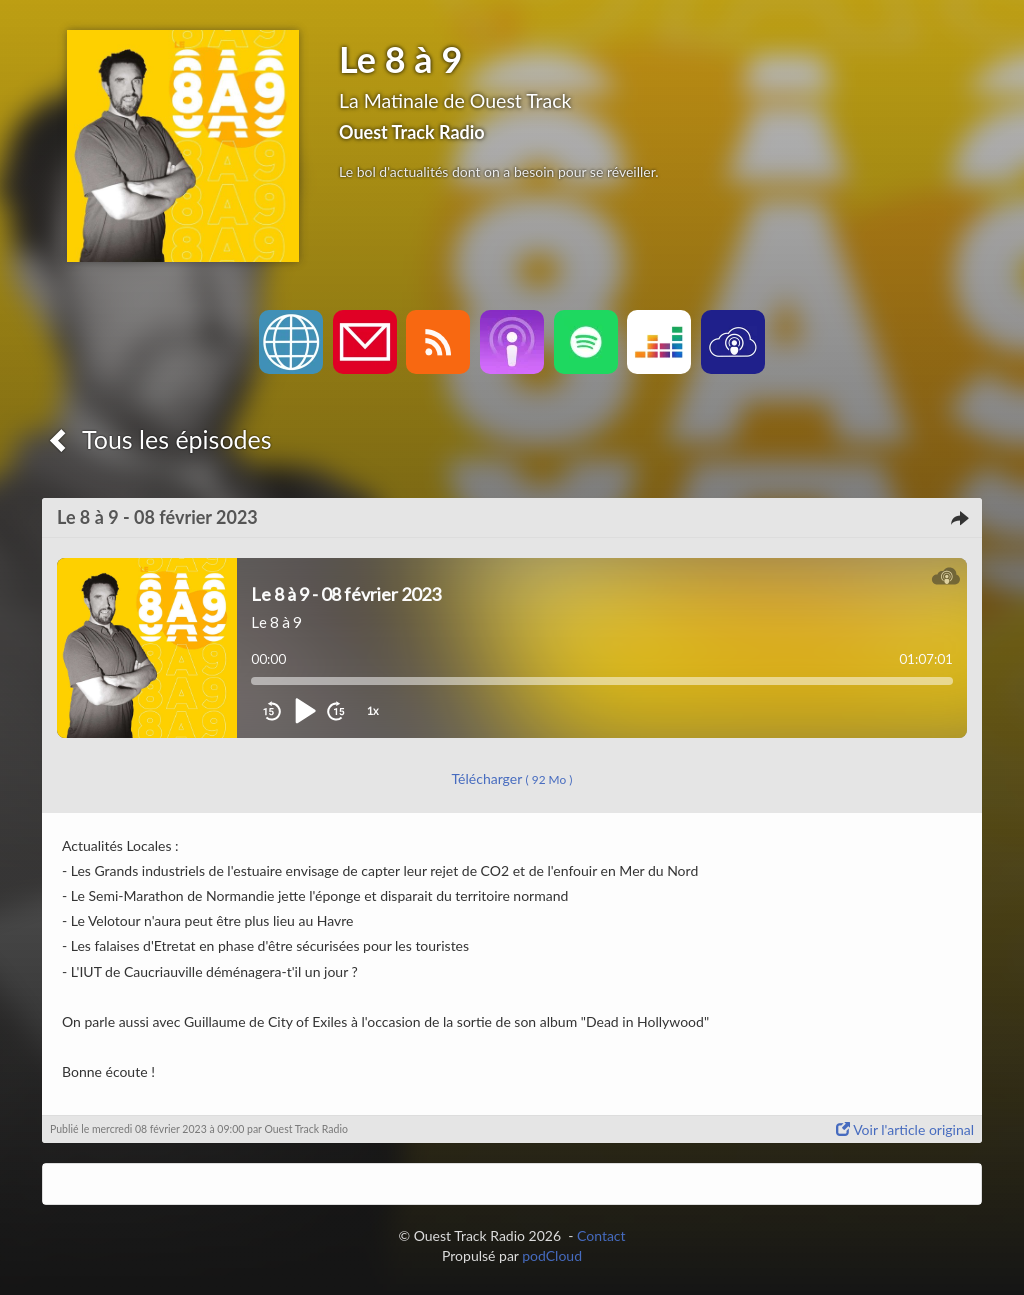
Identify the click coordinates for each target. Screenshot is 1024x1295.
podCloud (552, 1255)
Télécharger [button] (512, 778)
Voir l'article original (905, 1129)
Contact (601, 1235)
